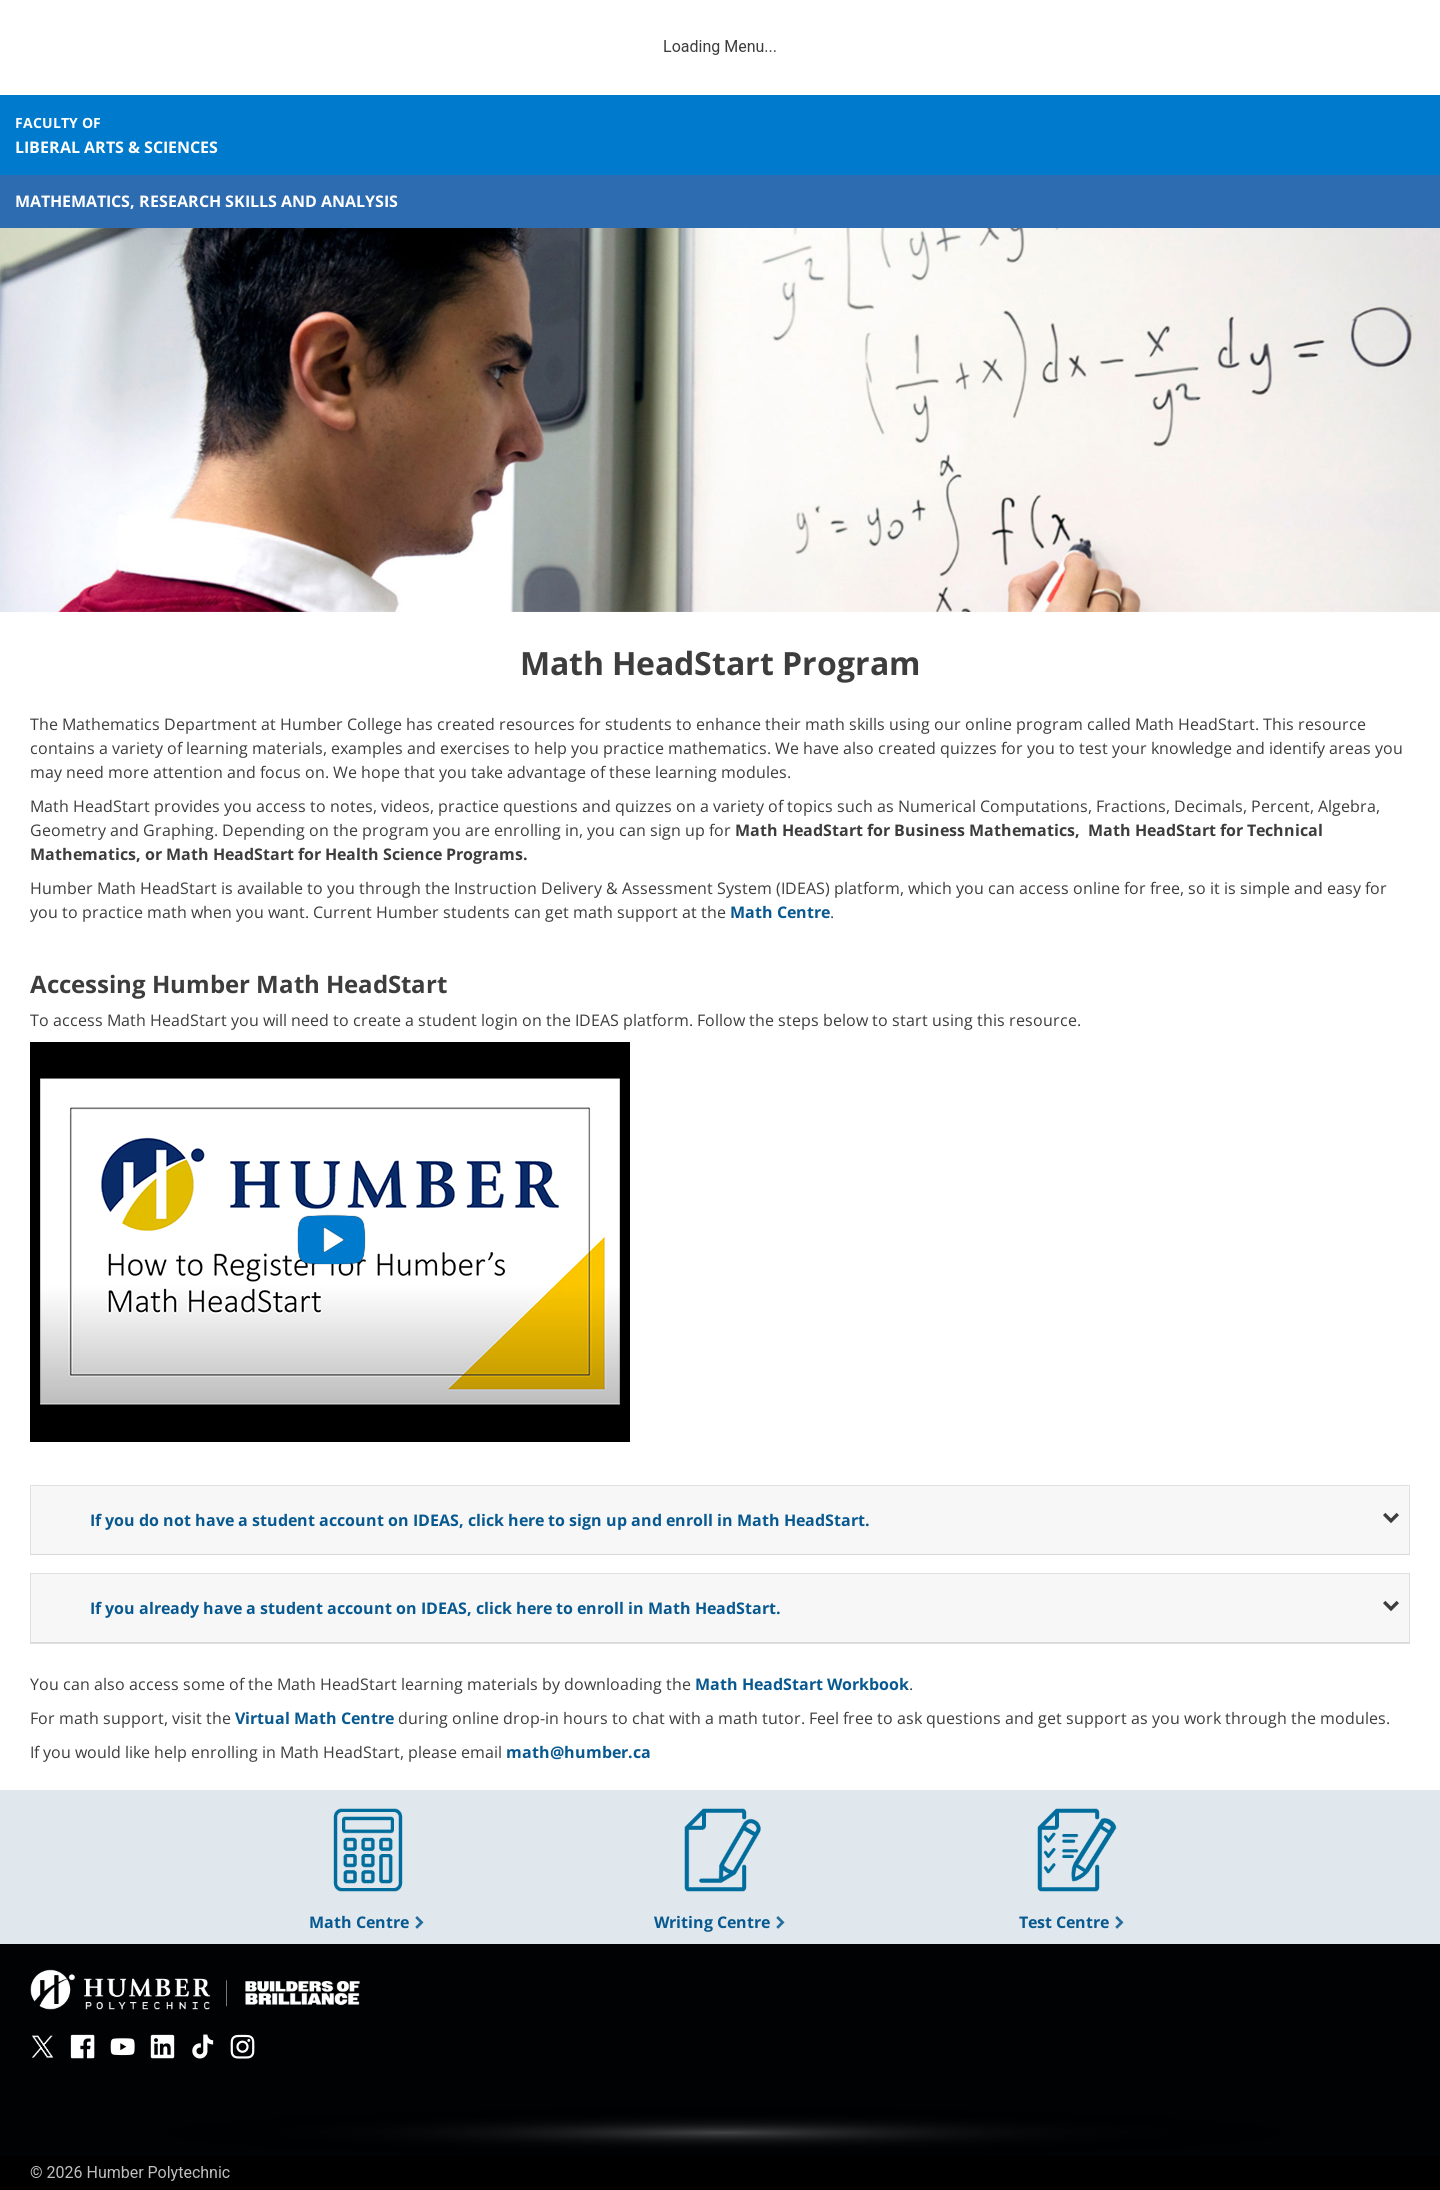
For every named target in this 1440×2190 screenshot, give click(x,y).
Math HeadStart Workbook (802, 1684)
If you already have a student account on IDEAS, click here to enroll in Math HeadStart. (435, 1608)
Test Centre (1072, 1922)
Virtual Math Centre (314, 1718)
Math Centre (367, 1922)
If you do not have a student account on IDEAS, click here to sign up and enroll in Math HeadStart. (480, 1520)
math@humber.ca (578, 1752)
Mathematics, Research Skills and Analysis (206, 201)
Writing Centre (720, 1922)
